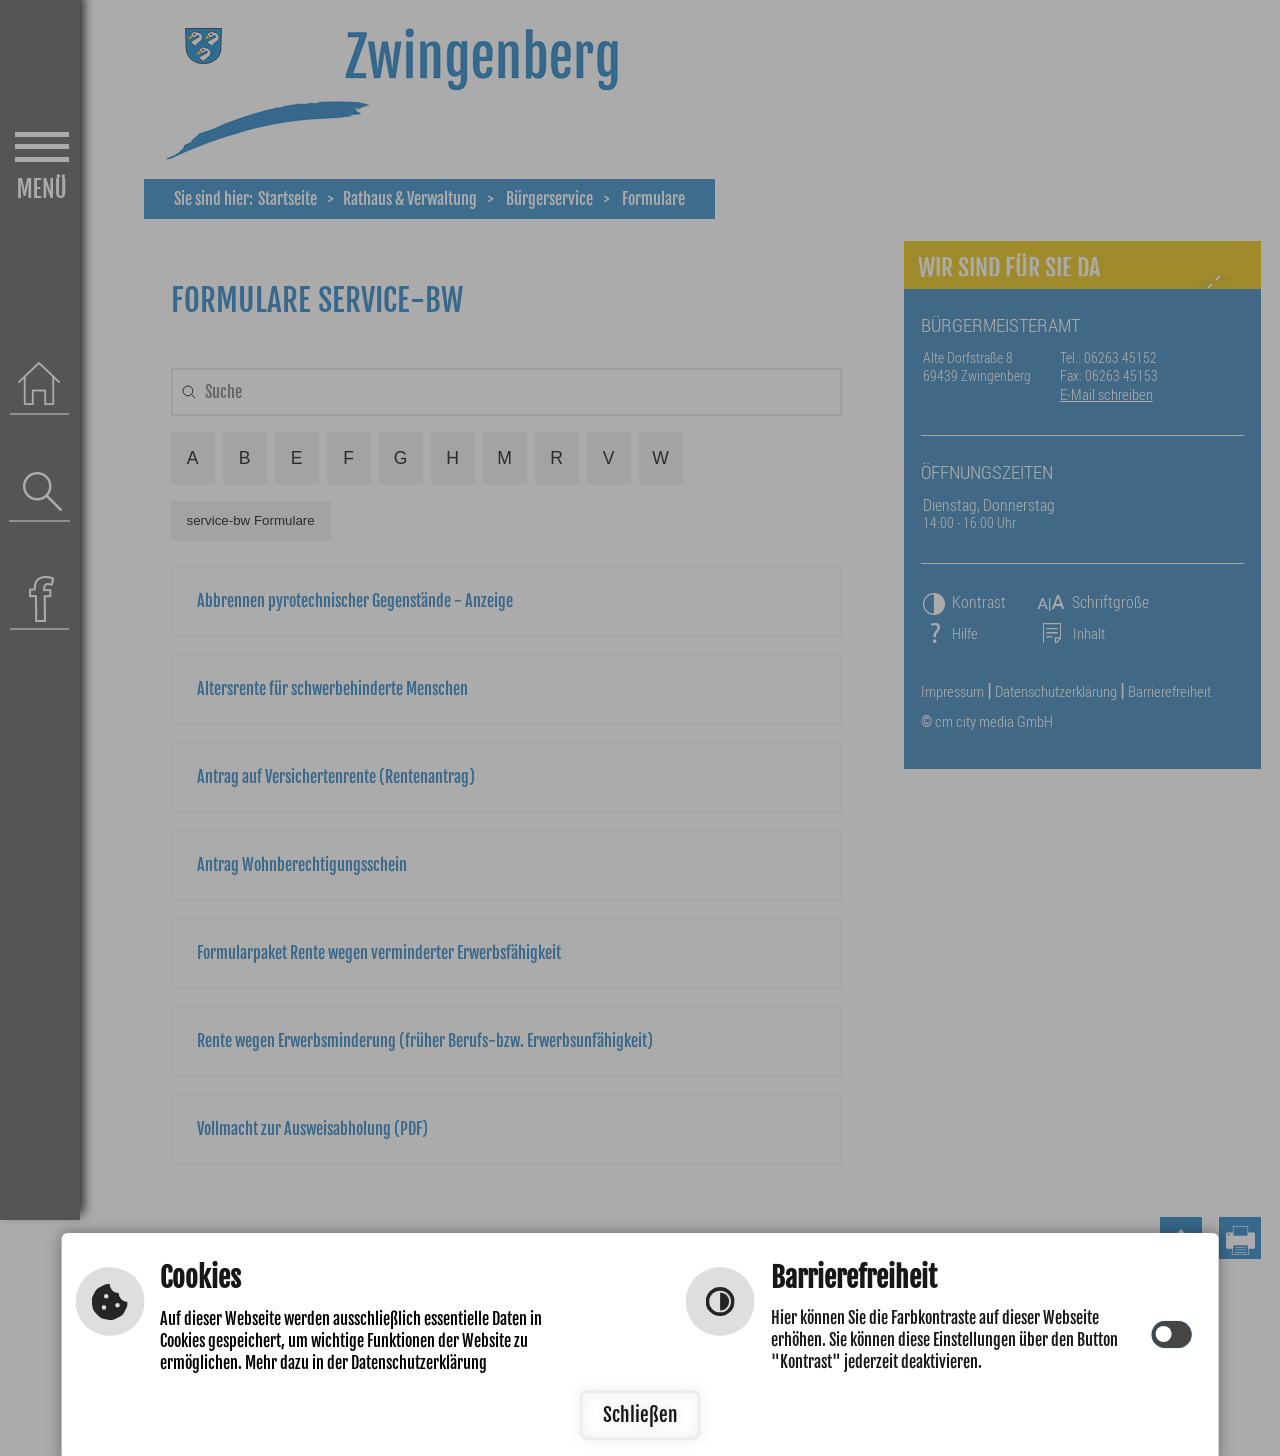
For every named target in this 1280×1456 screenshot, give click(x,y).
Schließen (640, 1415)
